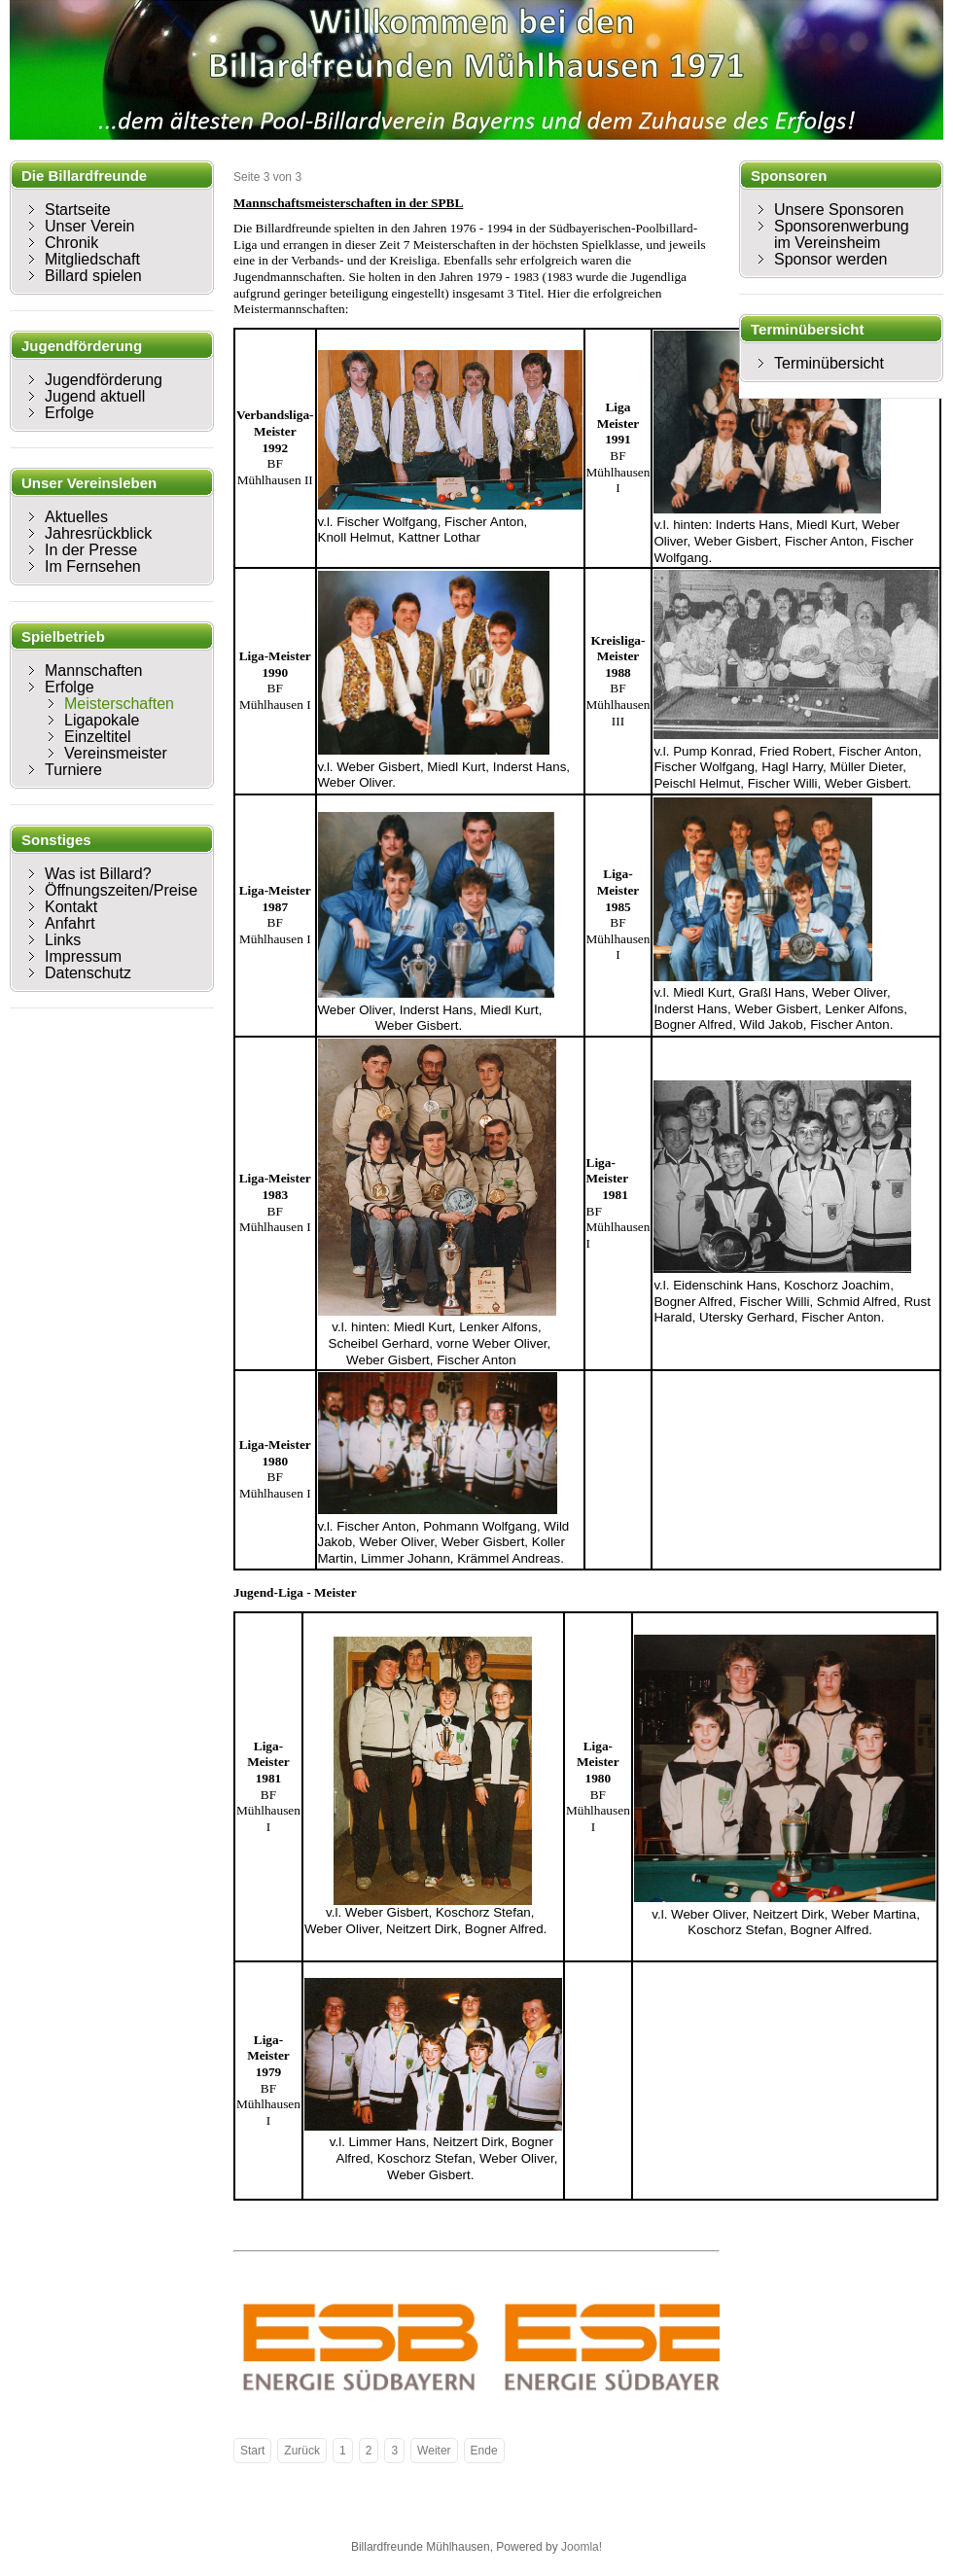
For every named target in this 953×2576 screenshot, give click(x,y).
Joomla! (581, 2547)
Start (252, 2450)
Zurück (302, 2450)
